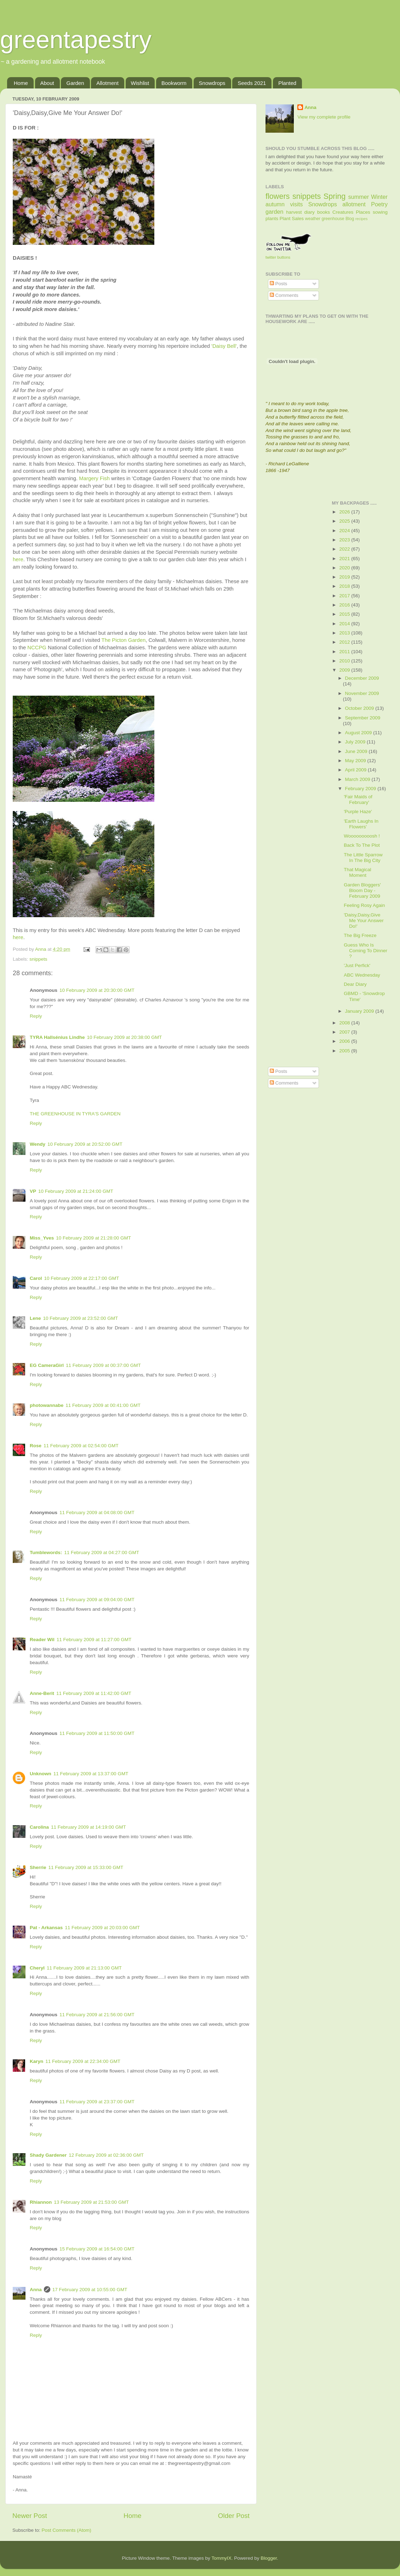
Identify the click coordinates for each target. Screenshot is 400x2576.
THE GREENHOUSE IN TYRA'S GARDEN (75, 1113)
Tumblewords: (46, 1552)
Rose (35, 1445)
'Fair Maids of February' (358, 799)
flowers (277, 196)
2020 (345, 567)
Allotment (107, 83)
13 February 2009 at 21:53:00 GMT (91, 2202)
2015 (345, 614)
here (18, 559)
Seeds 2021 (252, 83)
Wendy (37, 1144)
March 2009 (358, 779)
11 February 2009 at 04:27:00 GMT (101, 1552)
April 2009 (356, 769)
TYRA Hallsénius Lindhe (57, 1037)
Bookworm (174, 83)
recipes (361, 219)
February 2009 (361, 788)
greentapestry (76, 39)
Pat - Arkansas (46, 1927)
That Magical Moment (357, 872)
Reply (36, 1016)
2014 (345, 623)
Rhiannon (41, 2202)
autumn (275, 204)
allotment (354, 204)
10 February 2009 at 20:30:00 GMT (97, 990)
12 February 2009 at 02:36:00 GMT (106, 2155)
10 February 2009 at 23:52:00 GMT (80, 1318)
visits (296, 204)
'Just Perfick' (357, 965)
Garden (75, 83)
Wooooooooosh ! (362, 836)
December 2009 (362, 678)
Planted (287, 83)
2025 (345, 521)
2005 (345, 1050)
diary (309, 212)
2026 (345, 511)
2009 (345, 670)
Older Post (234, 2515)
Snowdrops (212, 83)
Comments (284, 295)
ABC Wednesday (362, 975)
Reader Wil (42, 1639)
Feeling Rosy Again (364, 905)
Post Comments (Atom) (66, 2530)
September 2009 (363, 717)
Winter (379, 197)
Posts (278, 283)
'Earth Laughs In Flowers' (361, 823)
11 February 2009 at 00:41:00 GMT (103, 1405)
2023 (345, 539)
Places (363, 212)
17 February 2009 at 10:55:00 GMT (89, 2289)
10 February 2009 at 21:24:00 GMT (75, 1191)
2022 (345, 549)
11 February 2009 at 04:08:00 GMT (97, 1512)
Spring (334, 196)
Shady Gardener (48, 2155)
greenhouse (332, 218)
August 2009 (359, 732)
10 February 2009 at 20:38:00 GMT (124, 1037)
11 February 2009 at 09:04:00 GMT (97, 1599)
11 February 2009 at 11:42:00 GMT (93, 1693)
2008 (345, 1022)
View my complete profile (323, 117)
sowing (380, 212)
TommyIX (221, 2558)
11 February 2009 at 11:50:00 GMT (97, 1733)
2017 (345, 595)
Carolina (39, 1827)
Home (21, 83)
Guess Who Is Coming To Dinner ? (365, 950)
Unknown (40, 1773)
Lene (35, 1318)
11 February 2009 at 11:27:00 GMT (94, 1639)
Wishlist (140, 83)
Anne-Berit (42, 1693)
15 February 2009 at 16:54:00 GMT (97, 2249)
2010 (345, 660)
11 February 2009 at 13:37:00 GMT (90, 1773)
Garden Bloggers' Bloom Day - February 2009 (362, 890)
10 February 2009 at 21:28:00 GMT (93, 1238)
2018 (345, 586)
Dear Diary (355, 984)
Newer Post (29, 2515)
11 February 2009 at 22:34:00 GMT (82, 2061)
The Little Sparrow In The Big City (363, 857)
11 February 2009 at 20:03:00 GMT (102, 1927)
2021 (345, 558)
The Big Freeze (360, 935)
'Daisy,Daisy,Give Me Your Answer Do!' (364, 920)
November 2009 (362, 693)
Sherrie (38, 1867)
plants (271, 218)
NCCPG (37, 647)
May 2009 (356, 760)
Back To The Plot (362, 845)
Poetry (379, 204)
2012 (345, 642)
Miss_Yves (42, 1238)
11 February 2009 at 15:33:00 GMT (86, 1867)
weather (312, 218)
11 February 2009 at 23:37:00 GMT (97, 2101)
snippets (38, 959)
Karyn (36, 2061)
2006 (345, 1041)
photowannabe (46, 1405)
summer (358, 197)
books (323, 212)
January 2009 (360, 1011)
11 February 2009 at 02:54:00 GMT (81, 1445)
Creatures (342, 212)
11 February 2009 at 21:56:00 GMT (97, 2014)
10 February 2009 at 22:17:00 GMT (81, 1278)
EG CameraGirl (47, 1365)
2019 (345, 577)
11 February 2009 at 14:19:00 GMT (88, 1827)
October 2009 (360, 708)
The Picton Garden (124, 640)
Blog (349, 218)
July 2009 (356, 741)
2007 (345, 1032)
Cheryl (37, 1968)
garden (274, 211)
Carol (36, 1278)
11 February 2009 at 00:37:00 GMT (103, 1365)
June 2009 (357, 751)
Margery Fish (95, 478)
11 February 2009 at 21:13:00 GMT (84, 1968)
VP (33, 1191)
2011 (345, 651)
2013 (345, 633)
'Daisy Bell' (224, 346)
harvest (294, 212)
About (47, 83)
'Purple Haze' (358, 811)
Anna (36, 2289)
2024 (345, 530)
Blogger (269, 2558)
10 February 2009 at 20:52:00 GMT (84, 1144)
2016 (345, 605)
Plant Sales (292, 218)
